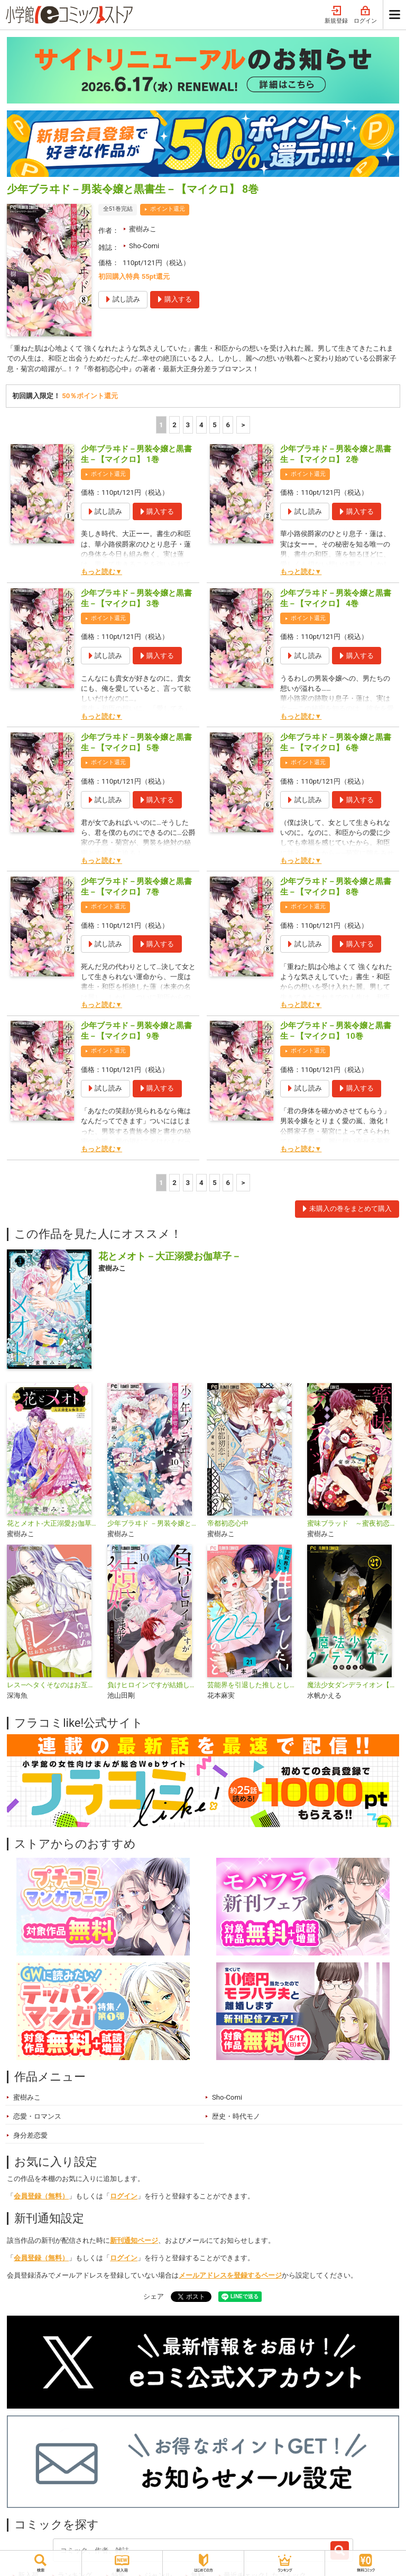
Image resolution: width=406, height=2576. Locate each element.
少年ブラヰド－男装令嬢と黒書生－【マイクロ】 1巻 (136, 455)
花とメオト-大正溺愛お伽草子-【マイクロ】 (52, 1524)
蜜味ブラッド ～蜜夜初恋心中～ (353, 1524)
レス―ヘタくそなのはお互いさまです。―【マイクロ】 (52, 1686)
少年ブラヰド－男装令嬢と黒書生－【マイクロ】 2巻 (335, 455)
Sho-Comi (144, 246)
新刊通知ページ (134, 2241)
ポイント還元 (167, 208)
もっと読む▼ (101, 573)
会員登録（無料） (41, 2197)
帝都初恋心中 (227, 1524)
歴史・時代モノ (236, 2117)
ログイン (365, 15)
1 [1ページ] (161, 425)
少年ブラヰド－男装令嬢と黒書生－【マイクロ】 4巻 (335, 599)
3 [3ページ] (188, 425)
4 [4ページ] (201, 425)
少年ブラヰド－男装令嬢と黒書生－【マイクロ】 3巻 (136, 599)
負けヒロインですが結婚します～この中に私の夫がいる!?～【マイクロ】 (153, 1686)
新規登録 (336, 15)
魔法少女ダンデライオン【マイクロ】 (353, 1686)
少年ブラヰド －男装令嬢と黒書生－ (153, 1524)
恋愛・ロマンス (37, 2117)
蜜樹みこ (142, 229)
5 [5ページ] (215, 425)
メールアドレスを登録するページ (230, 2276)
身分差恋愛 (30, 2136)
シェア (153, 2297)
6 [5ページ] (228, 425)
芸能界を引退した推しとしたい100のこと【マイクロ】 (253, 1686)
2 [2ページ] (174, 425)
